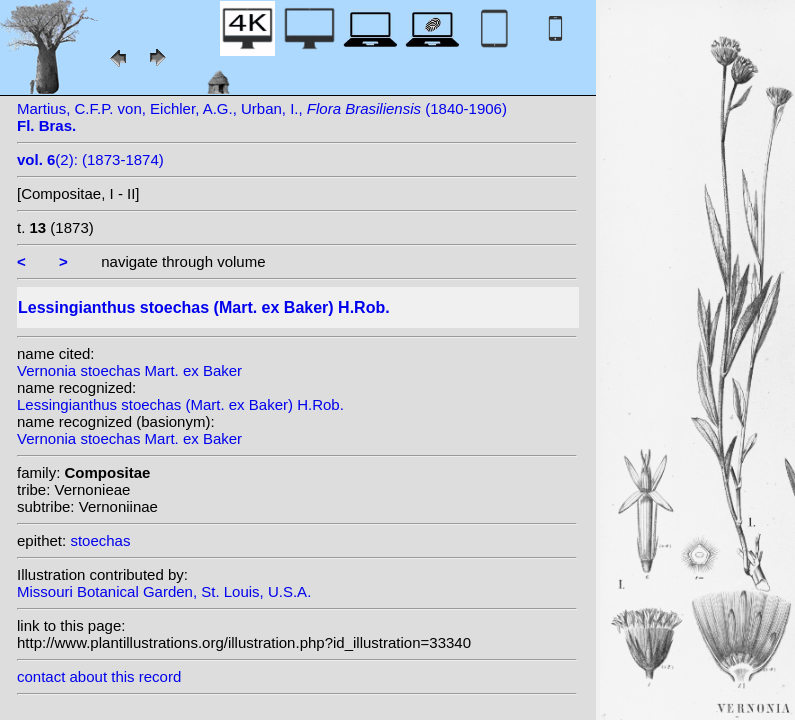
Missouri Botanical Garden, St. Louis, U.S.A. (164, 591)
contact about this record (99, 676)
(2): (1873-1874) (90, 159)
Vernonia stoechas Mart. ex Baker (129, 370)
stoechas (100, 540)
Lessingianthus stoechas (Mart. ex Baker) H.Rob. (180, 404)
